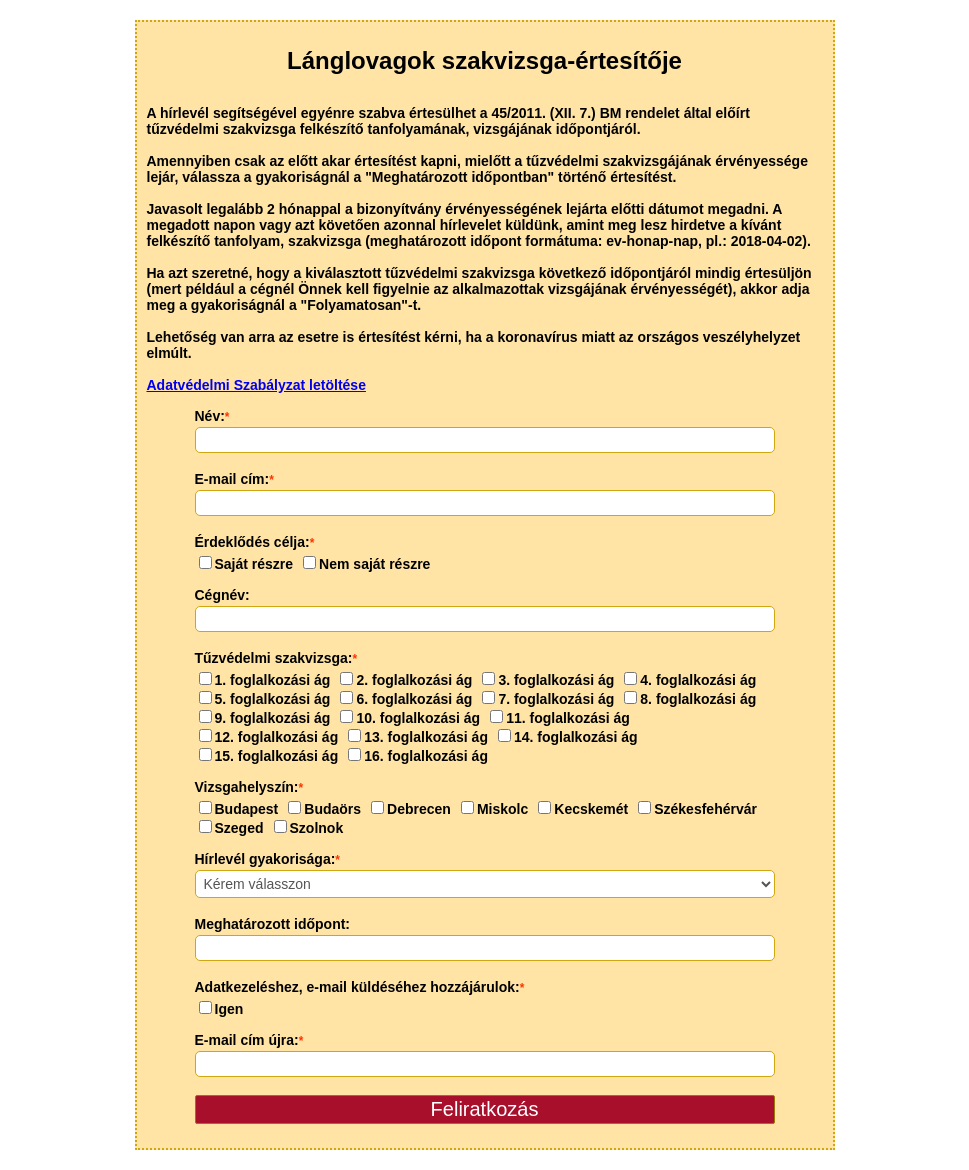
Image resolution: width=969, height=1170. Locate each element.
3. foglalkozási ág (548, 680)
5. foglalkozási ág (265, 699)
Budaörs (324, 809)
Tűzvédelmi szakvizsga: (276, 658)
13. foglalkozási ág (418, 737)
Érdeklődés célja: (255, 542)
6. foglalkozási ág (406, 699)
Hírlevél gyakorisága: (268, 859)
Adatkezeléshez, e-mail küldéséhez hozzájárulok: (360, 987)
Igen (221, 1009)
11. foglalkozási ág (560, 718)
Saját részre (246, 564)
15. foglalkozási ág (269, 756)
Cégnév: (222, 595)
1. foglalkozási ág (265, 680)
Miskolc (494, 809)
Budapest (239, 809)
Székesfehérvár (697, 809)
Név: (212, 416)
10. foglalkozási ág (410, 718)
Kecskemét (583, 809)
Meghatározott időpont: (273, 924)
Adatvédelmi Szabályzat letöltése (256, 385)
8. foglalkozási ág (690, 699)
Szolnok (309, 828)
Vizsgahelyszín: (249, 787)
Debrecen (411, 809)
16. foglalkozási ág (418, 756)
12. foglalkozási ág (269, 737)
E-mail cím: (234, 479)
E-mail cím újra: (249, 1040)
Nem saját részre (366, 564)
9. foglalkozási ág (265, 718)
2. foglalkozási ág (406, 680)
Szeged (231, 828)
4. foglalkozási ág (690, 680)
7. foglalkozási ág (548, 699)
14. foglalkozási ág (568, 737)
